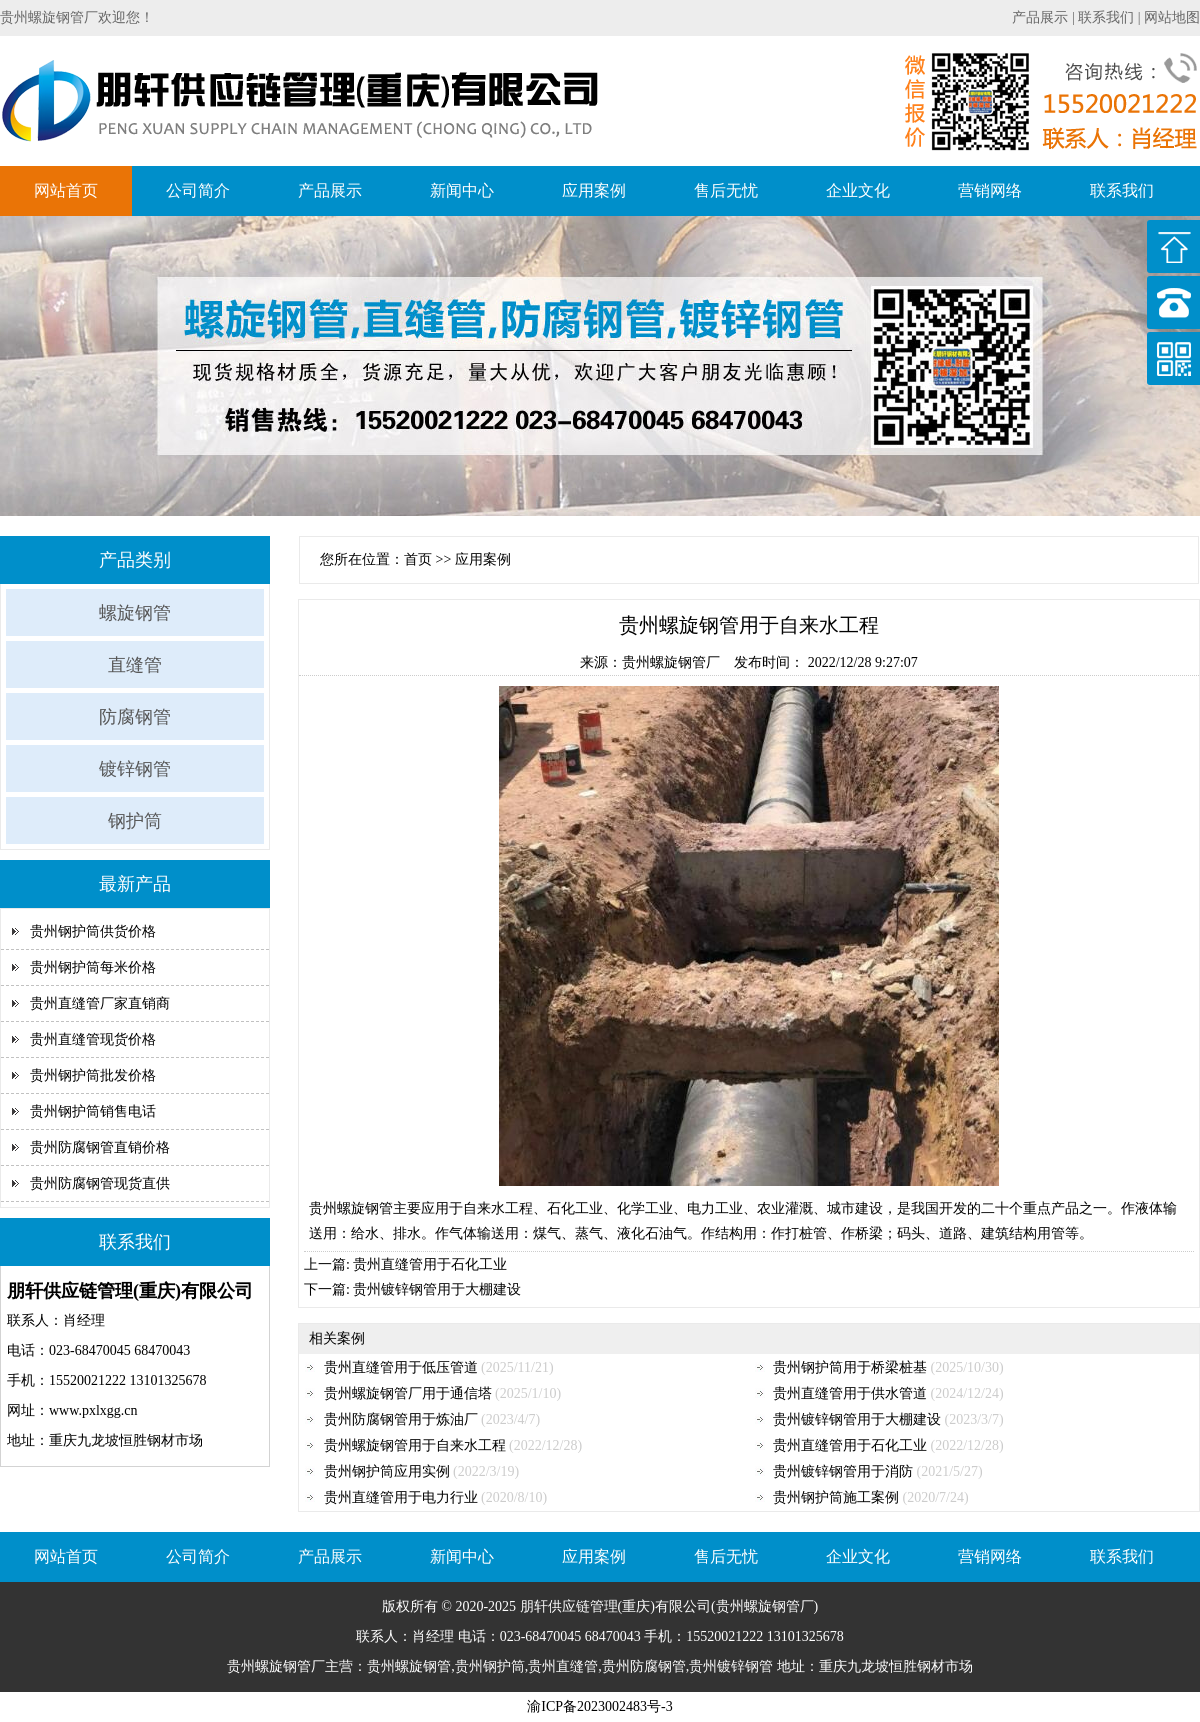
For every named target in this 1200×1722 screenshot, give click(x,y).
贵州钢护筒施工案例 (836, 1497)
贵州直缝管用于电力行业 (401, 1497)
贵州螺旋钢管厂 (671, 662)
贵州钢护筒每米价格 (93, 967)
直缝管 (135, 665)
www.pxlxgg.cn (93, 1410)
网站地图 (1172, 17)
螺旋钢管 (135, 613)
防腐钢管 (135, 717)
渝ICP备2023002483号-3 (599, 1706)
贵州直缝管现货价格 (93, 1039)
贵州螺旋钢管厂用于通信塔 (408, 1393)
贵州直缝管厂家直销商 (100, 1003)
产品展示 (1040, 17)
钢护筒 (135, 821)
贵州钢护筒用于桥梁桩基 (850, 1367)
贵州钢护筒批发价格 (93, 1075)
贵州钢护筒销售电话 (93, 1111)
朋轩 (534, 1606)
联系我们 (1106, 17)
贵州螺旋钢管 (351, 1208)
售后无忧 (726, 190)
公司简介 (198, 190)
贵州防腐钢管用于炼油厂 (401, 1419)
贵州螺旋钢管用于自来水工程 (415, 1445)
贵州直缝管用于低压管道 (401, 1367)
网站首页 (66, 190)
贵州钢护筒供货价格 (93, 931)
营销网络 (990, 190)
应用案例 (594, 190)
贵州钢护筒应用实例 (387, 1471)
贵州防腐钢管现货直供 (100, 1183)
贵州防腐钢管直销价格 (100, 1147)
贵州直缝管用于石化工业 (430, 1264)
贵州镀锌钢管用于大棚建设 (437, 1289)
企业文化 (858, 190)
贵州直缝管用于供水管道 (850, 1393)
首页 (418, 559)
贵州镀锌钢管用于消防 (843, 1471)
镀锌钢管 (135, 769)
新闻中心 (462, 190)
